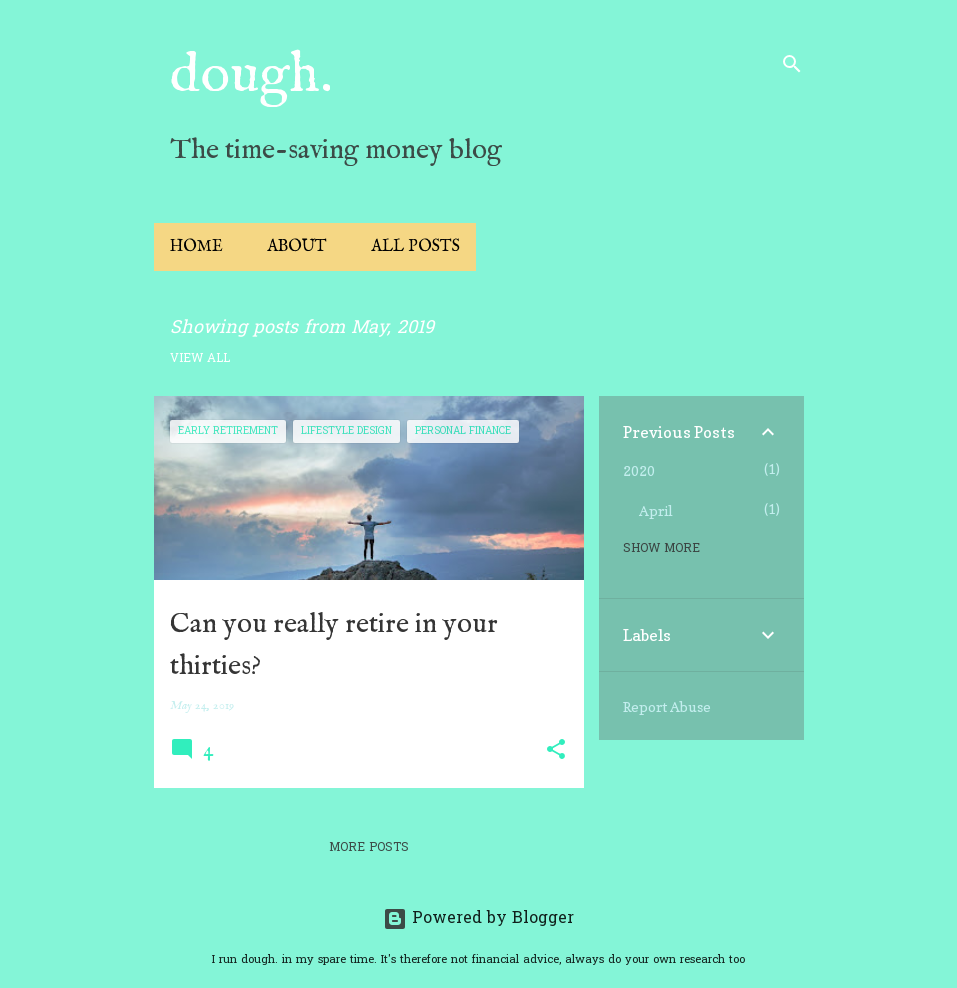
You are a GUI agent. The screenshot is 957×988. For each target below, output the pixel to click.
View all (200, 359)
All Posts (415, 247)
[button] (556, 751)
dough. (251, 75)
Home (196, 247)
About (297, 247)
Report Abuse (667, 706)
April (656, 510)
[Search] (792, 64)
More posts (369, 848)
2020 (639, 470)
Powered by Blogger (478, 919)
